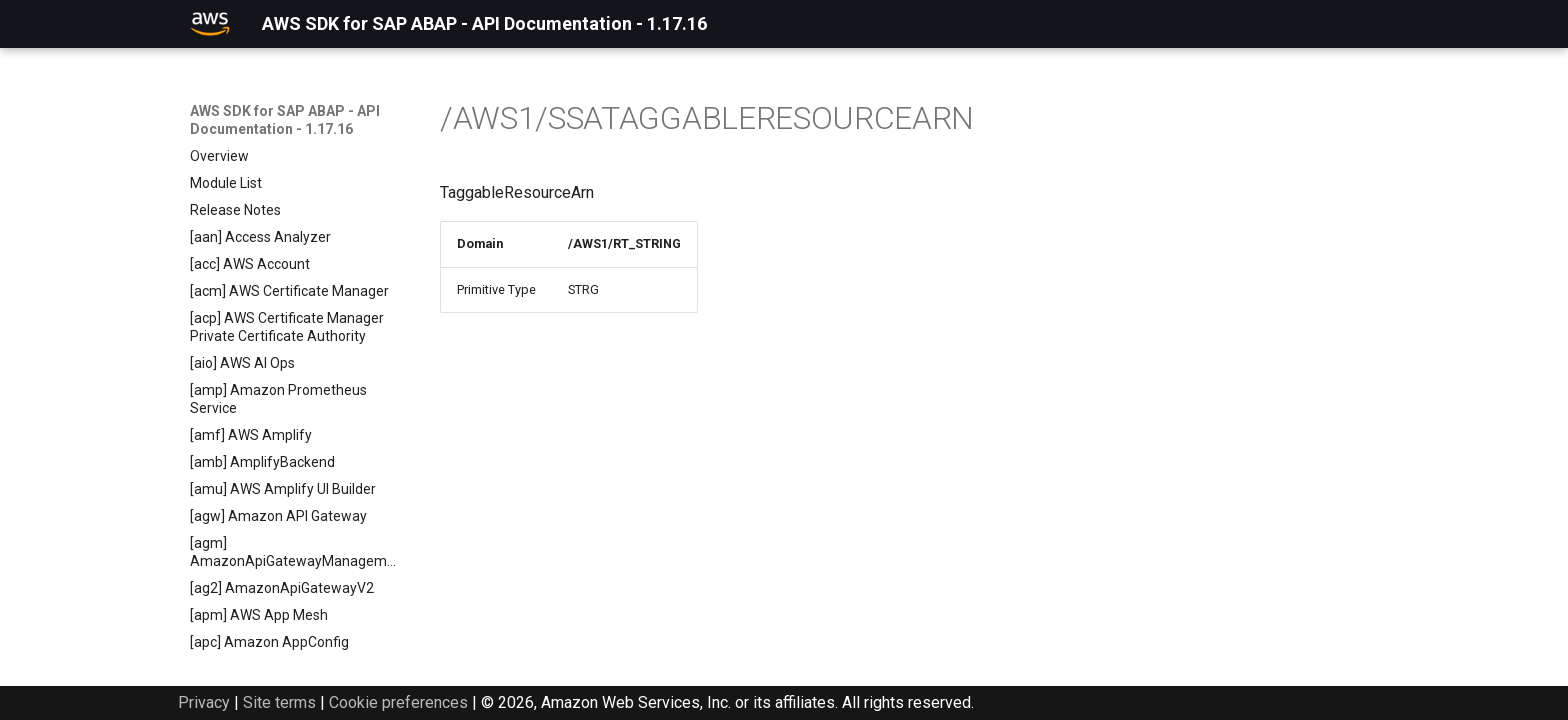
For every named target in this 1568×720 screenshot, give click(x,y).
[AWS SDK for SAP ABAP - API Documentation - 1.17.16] (210, 24)
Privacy (204, 702)
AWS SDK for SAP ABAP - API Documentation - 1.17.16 (285, 120)
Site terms (279, 702)
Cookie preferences (398, 702)
